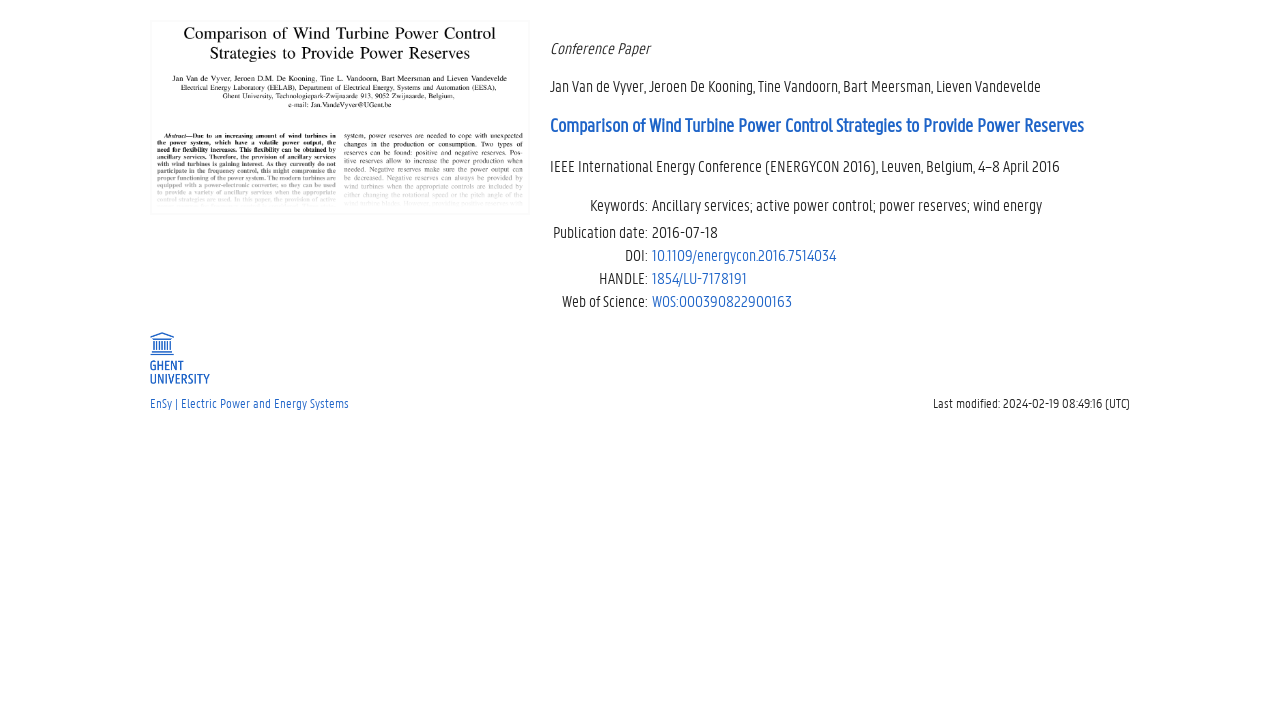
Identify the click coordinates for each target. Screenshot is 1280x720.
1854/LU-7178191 (699, 277)
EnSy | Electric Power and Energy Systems (249, 402)
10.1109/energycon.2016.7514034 (744, 254)
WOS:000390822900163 (722, 300)
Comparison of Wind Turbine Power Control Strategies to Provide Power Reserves (817, 125)
